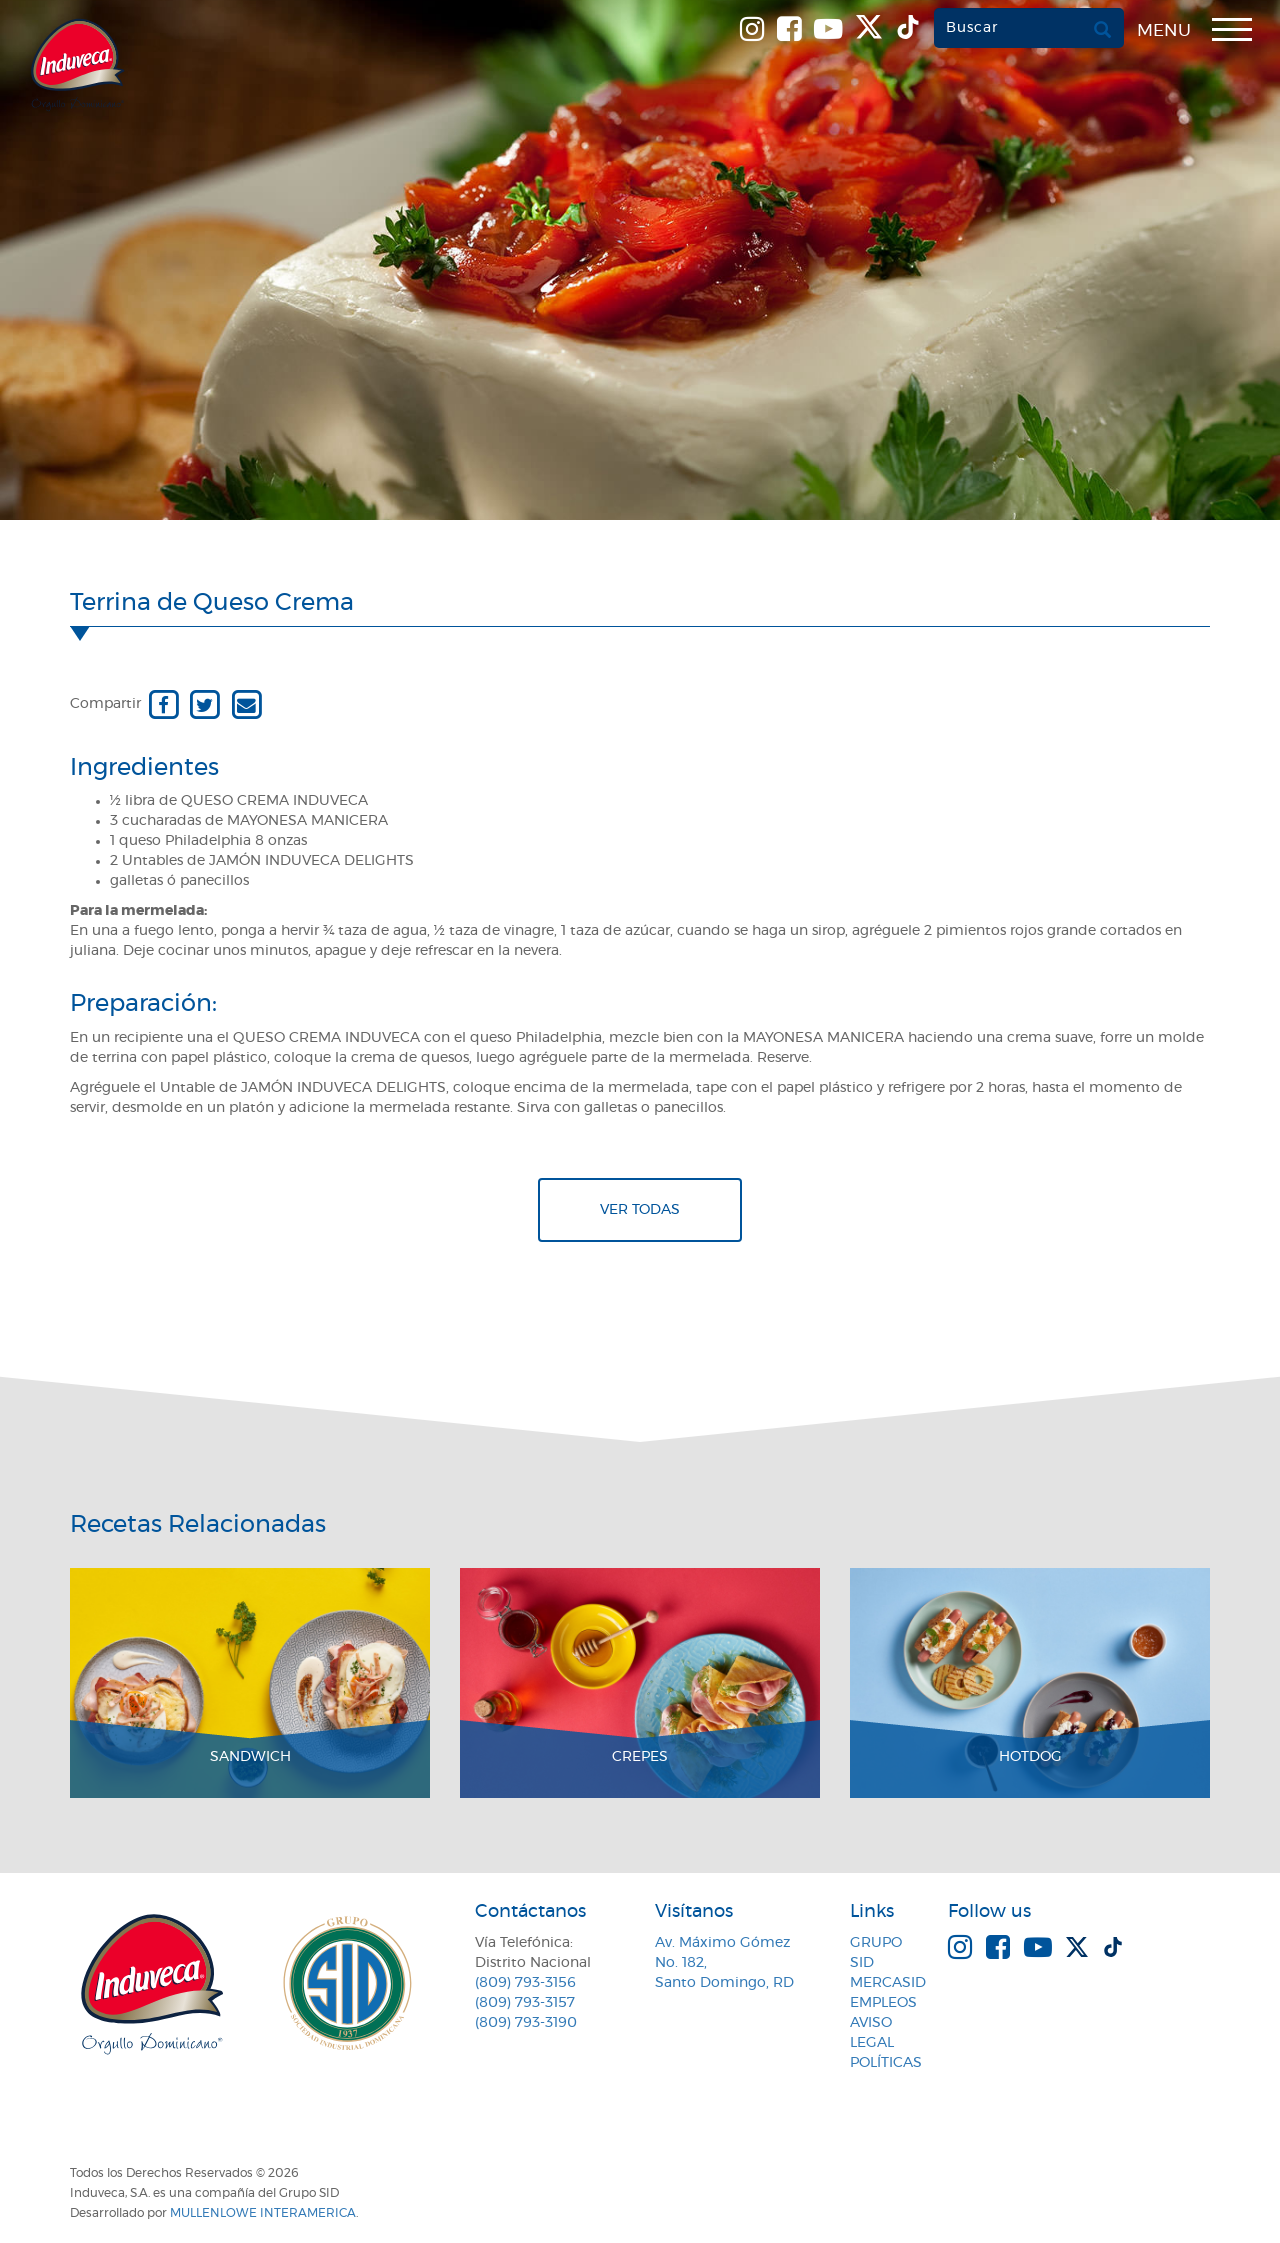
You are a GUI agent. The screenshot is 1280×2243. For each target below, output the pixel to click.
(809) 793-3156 (525, 1983)
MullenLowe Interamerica (263, 2213)
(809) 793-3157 (525, 2003)
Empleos (883, 2003)
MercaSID (888, 1983)
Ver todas (640, 1210)
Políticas (886, 2063)
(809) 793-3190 (526, 2023)
